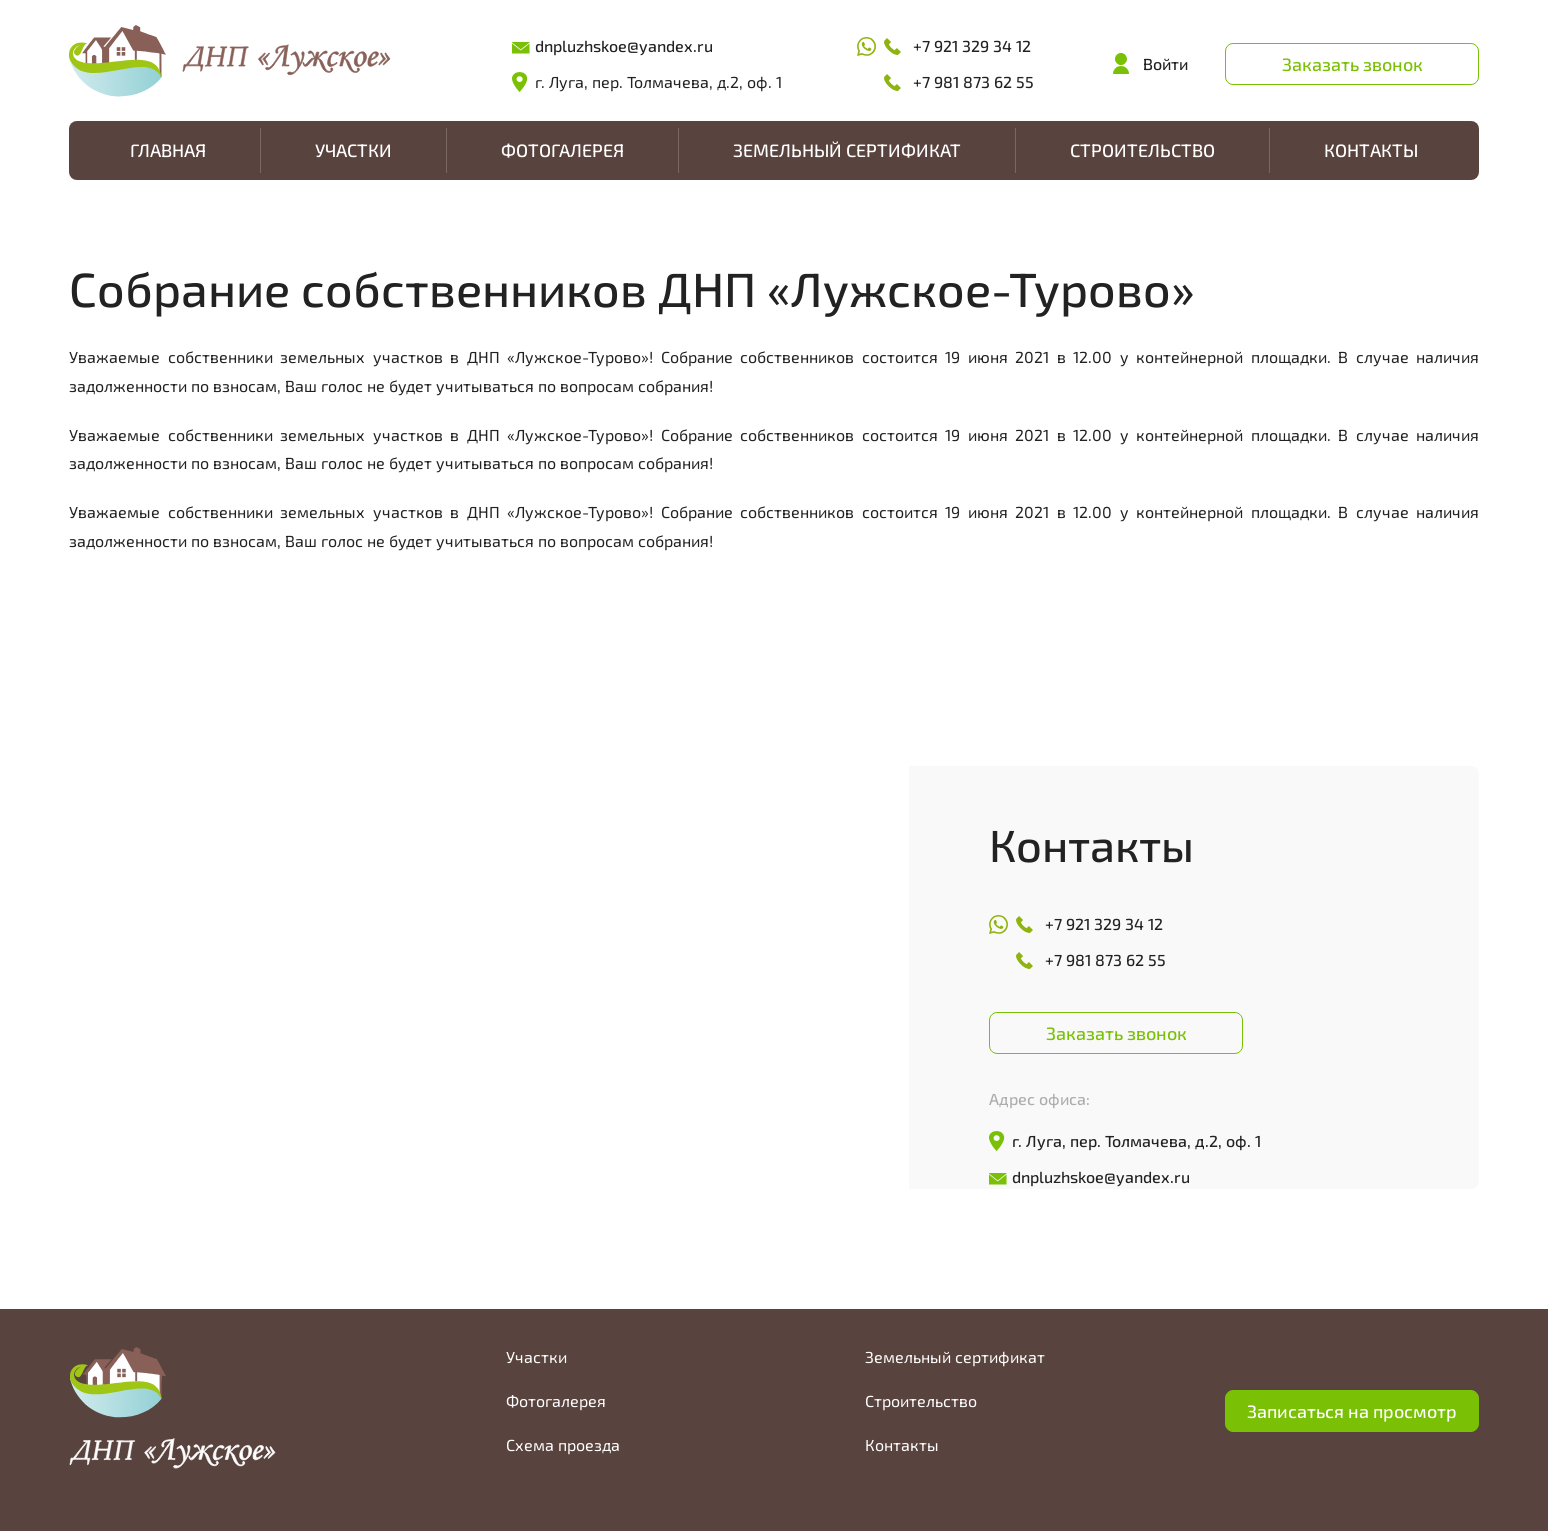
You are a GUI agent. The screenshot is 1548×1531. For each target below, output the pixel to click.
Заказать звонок (1352, 64)
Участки (353, 150)
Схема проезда (563, 1444)
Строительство (1142, 150)
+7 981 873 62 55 (973, 81)
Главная (168, 150)
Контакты (1371, 150)
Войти (1165, 63)
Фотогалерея (562, 150)
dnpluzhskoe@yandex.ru (624, 45)
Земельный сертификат (847, 150)
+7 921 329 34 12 (972, 45)
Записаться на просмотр (1352, 1411)
